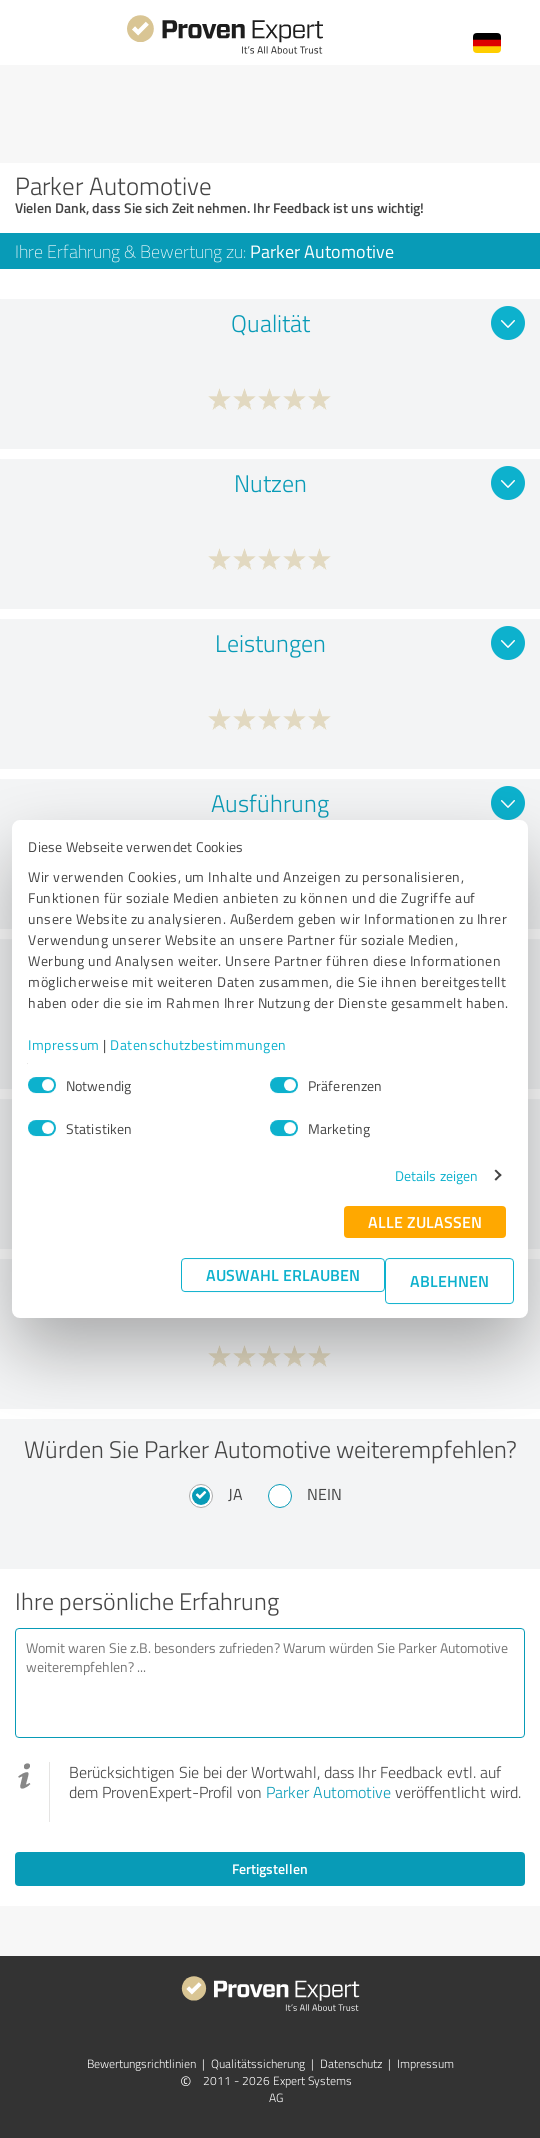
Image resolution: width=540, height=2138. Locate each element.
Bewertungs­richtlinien (141, 2063)
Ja (235, 1494)
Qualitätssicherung (258, 2063)
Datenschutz (351, 2063)
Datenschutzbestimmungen (198, 1044)
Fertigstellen (270, 1868)
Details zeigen (436, 1175)
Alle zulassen (425, 1221)
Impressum (64, 1044)
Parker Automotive (328, 1792)
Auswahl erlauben (283, 1274)
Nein (324, 1494)
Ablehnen (449, 1280)
